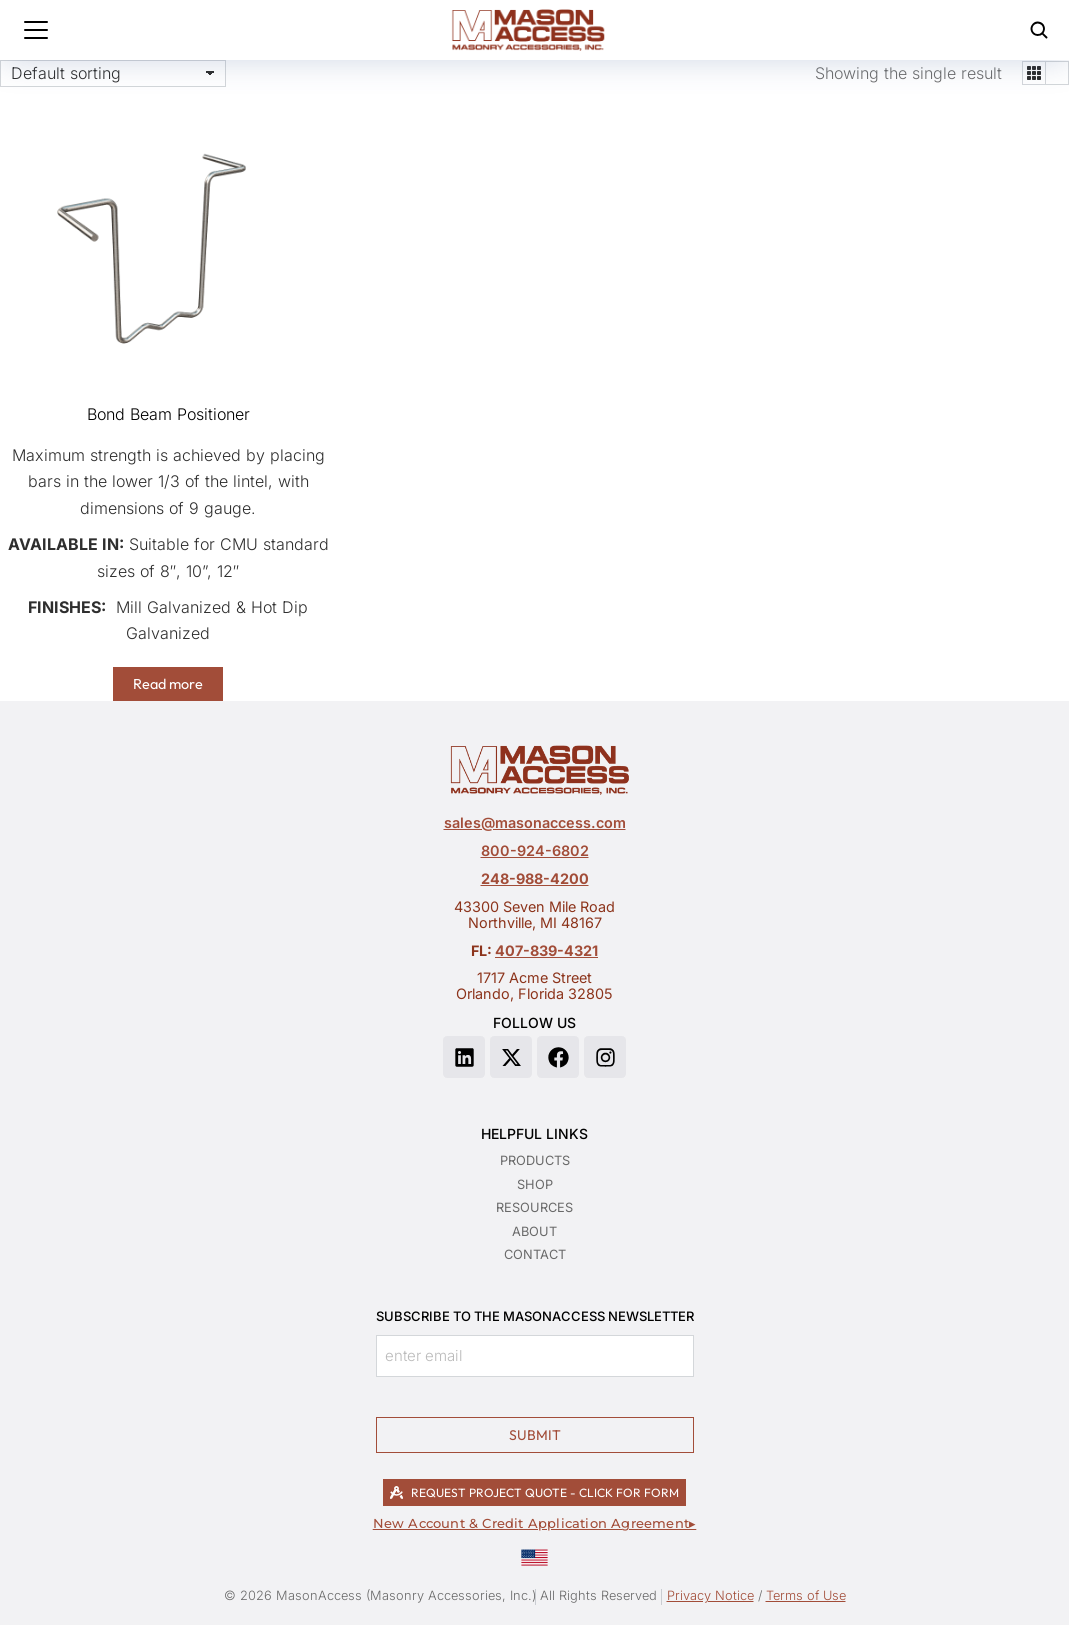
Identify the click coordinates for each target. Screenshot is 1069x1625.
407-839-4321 (546, 950)
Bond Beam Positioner (168, 414)
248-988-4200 (535, 878)
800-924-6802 (535, 850)
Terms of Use (806, 1595)
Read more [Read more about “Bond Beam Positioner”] (168, 684)
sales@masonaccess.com (535, 822)
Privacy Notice (710, 1595)
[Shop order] (113, 73)
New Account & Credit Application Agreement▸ (535, 1523)
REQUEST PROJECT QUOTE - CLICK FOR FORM (534, 1492)
